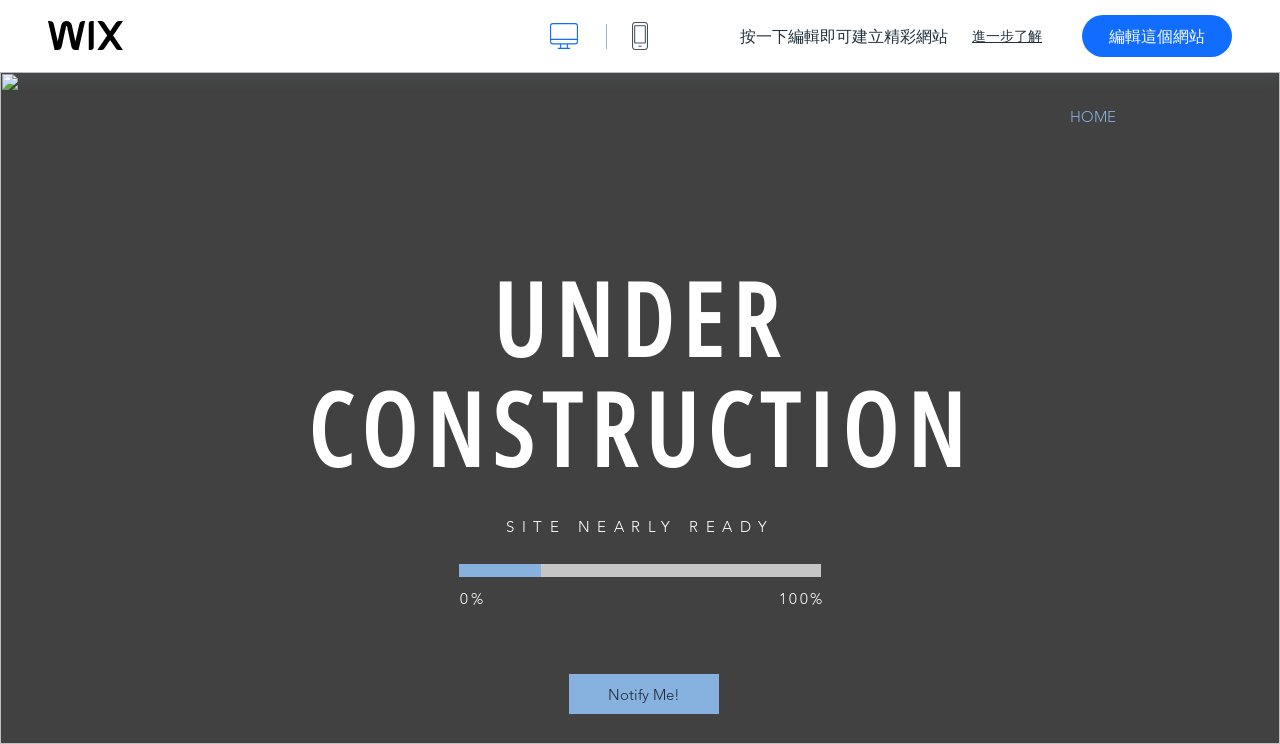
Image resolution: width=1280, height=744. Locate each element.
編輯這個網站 (1157, 36)
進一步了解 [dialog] (1007, 36)
